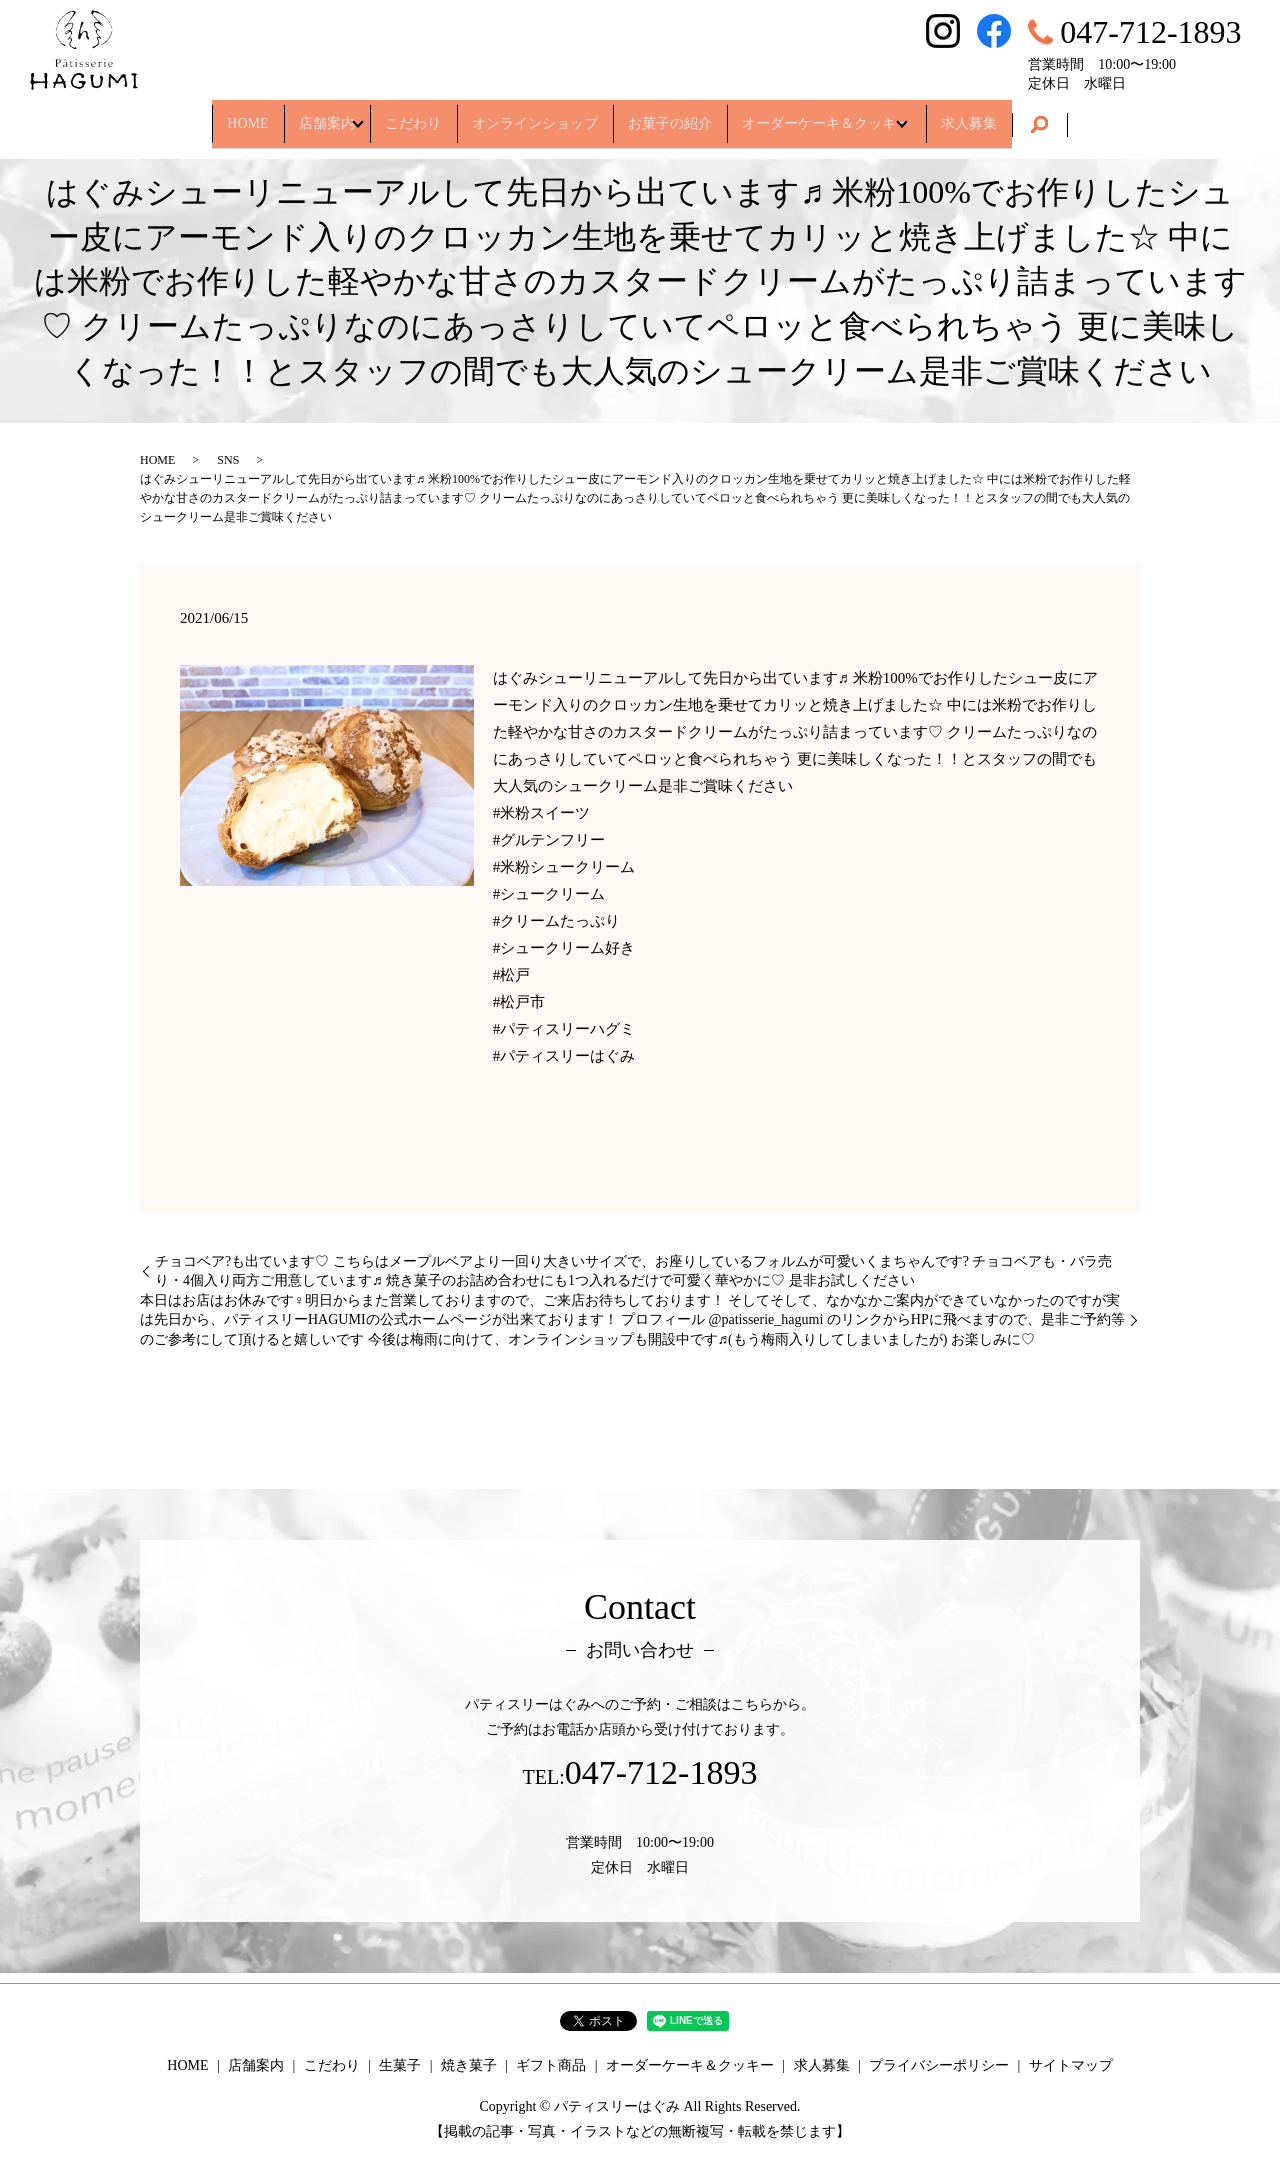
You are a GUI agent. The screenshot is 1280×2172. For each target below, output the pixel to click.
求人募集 (1025, 114)
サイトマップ (1071, 2065)
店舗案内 (288, 114)
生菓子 (400, 2065)
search (1104, 116)
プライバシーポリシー (939, 2065)
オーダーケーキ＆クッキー (861, 114)
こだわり (396, 114)
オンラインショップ (535, 114)
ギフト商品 (551, 2065)
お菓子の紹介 (687, 114)
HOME (191, 114)
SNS (228, 460)
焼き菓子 (469, 2065)
